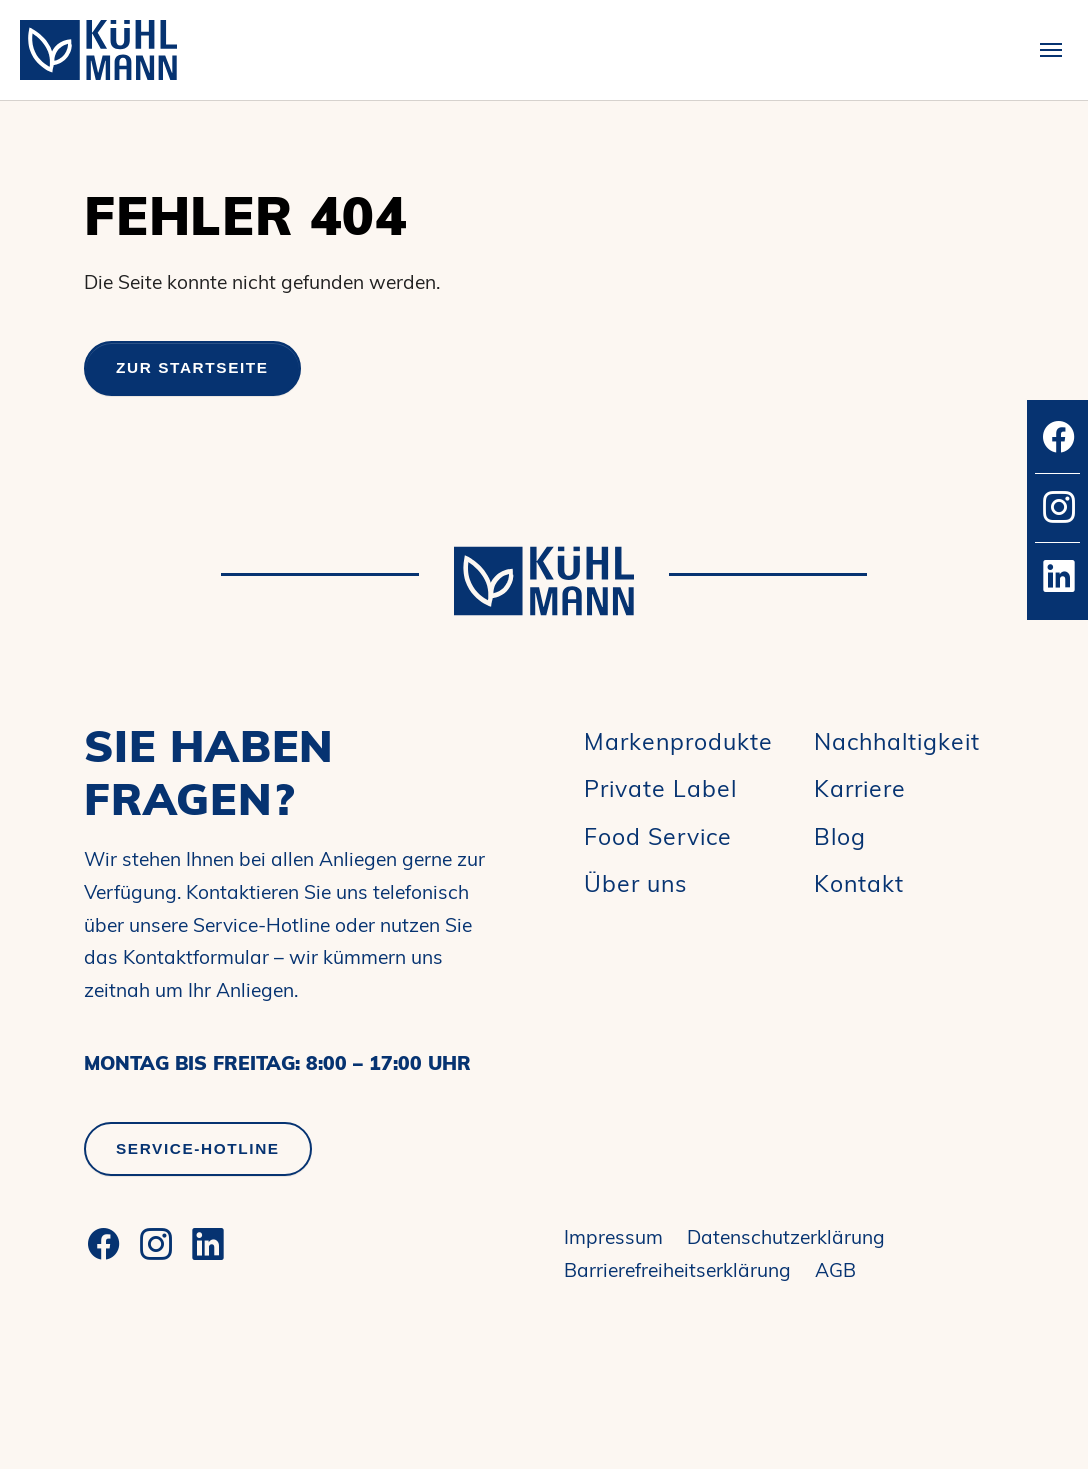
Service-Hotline (198, 1148)
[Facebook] (104, 1244)
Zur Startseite (192, 367)
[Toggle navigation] (1051, 50)
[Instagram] (156, 1244)
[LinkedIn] (208, 1244)
